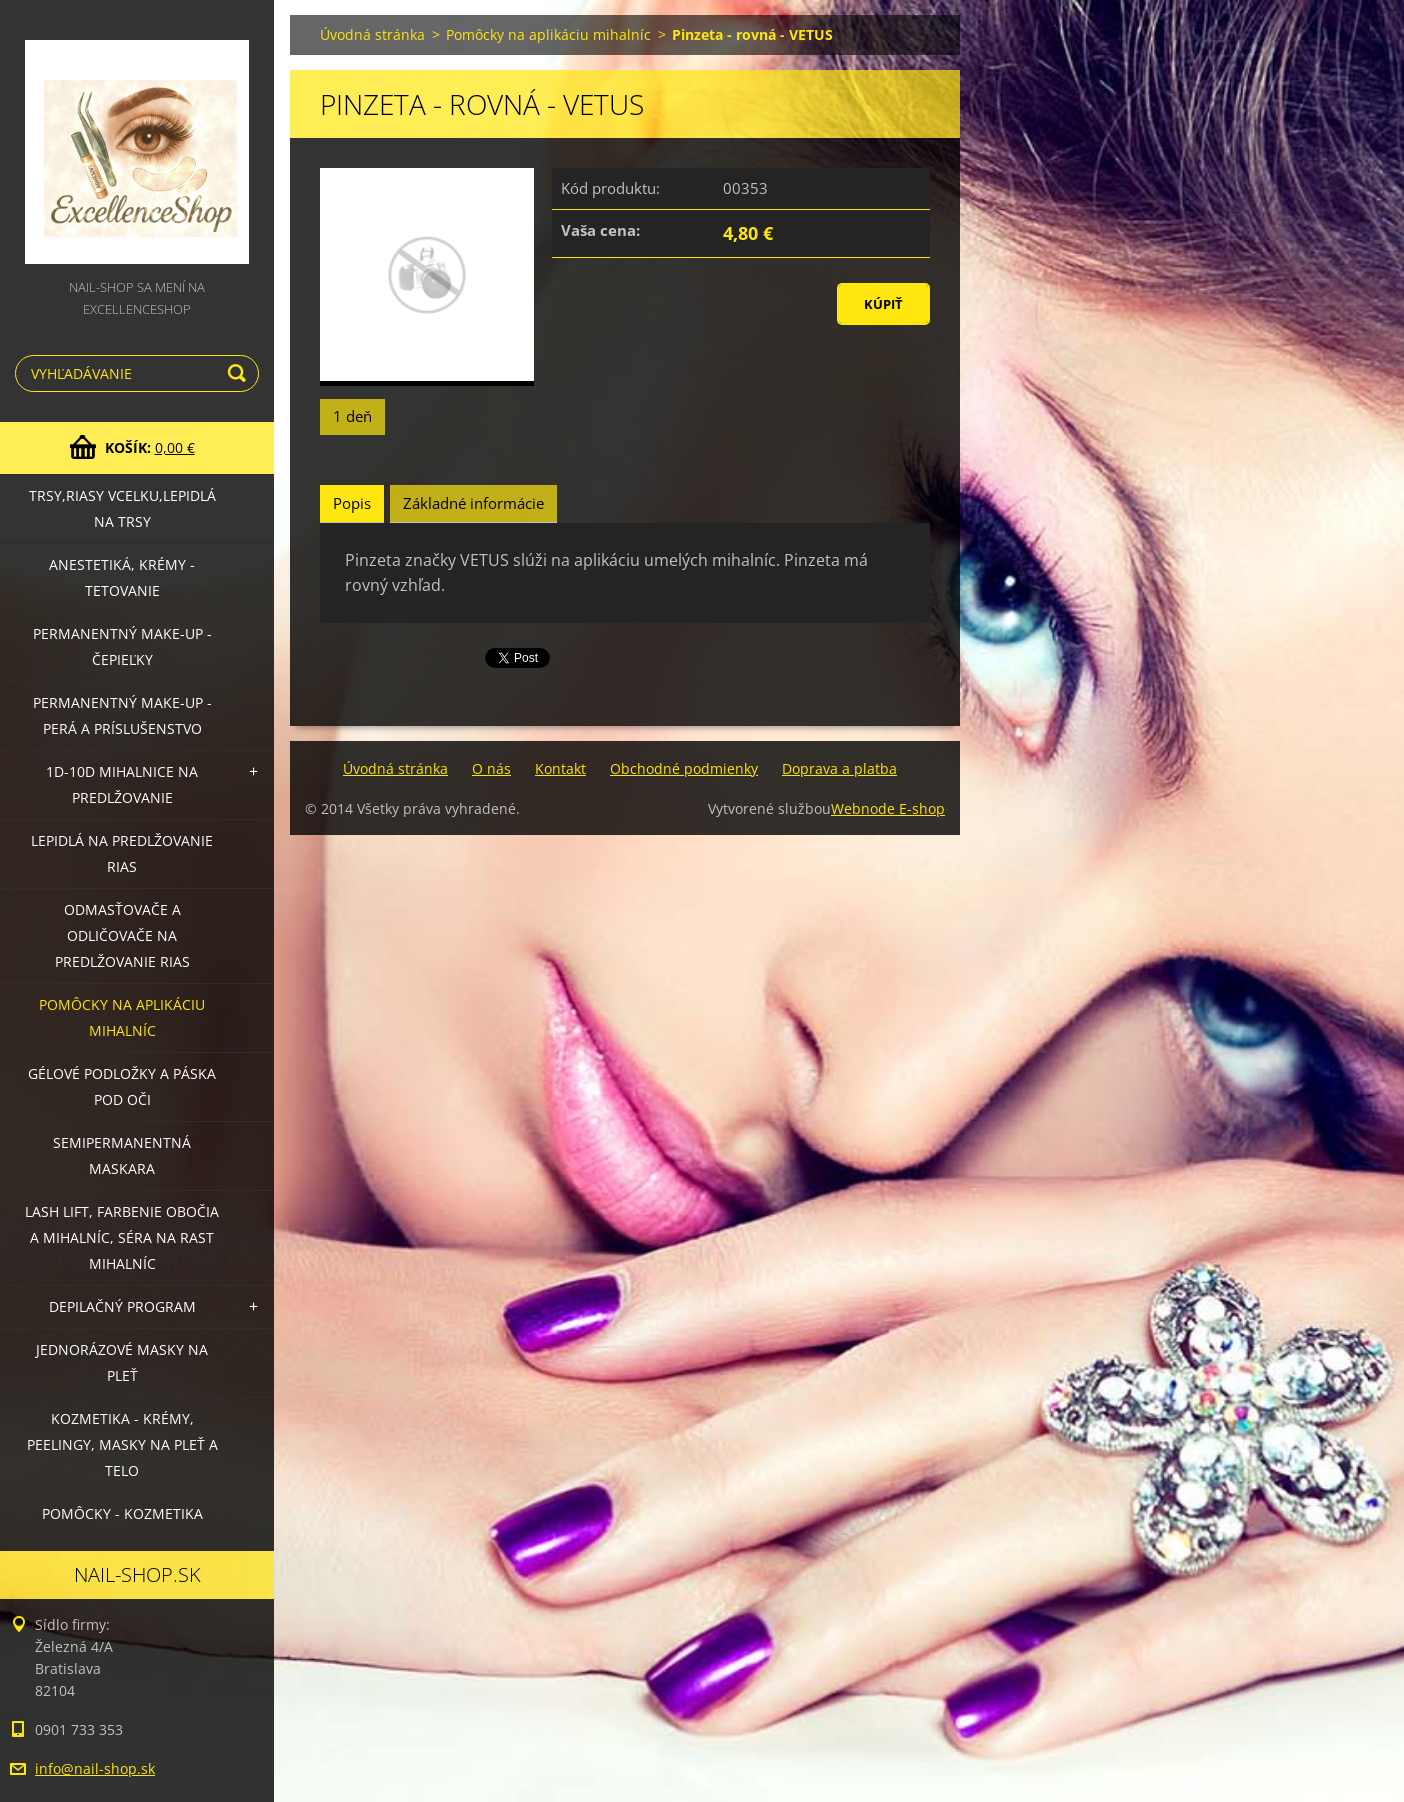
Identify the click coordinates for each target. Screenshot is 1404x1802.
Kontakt (560, 768)
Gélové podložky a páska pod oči (122, 1086)
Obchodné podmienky (684, 768)
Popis (352, 503)
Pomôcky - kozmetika (122, 1513)
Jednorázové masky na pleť (122, 1362)
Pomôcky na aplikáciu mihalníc (122, 1017)
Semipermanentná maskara (122, 1155)
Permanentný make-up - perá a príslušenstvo (122, 715)
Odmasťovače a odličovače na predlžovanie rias (122, 935)
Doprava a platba (839, 768)
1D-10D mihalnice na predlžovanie (122, 784)
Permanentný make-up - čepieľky (122, 646)
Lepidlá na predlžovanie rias (122, 853)
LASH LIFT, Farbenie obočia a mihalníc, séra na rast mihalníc (122, 1237)
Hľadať (240, 373)
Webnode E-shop (888, 808)
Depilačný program (122, 1306)
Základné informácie (473, 503)
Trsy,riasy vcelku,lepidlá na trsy (122, 508)
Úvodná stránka (372, 34)
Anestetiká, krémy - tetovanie (122, 577)
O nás (491, 768)
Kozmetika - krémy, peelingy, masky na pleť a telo (122, 1444)
